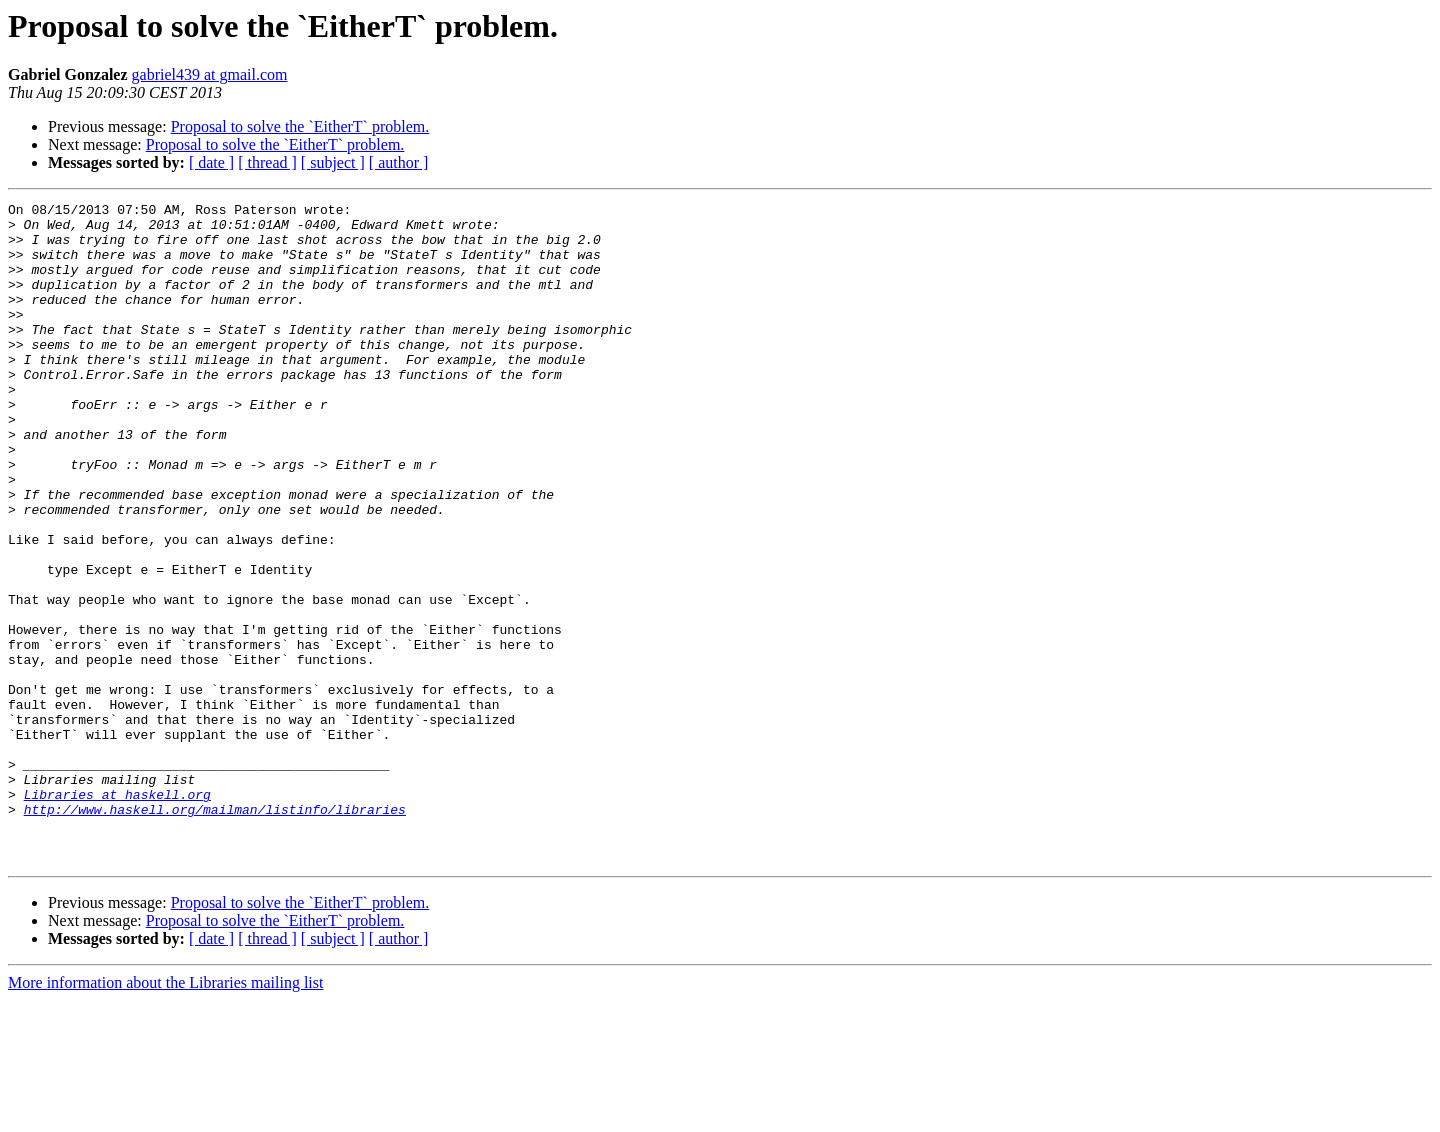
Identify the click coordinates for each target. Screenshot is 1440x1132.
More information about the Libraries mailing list (165, 1114)
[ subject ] (333, 162)
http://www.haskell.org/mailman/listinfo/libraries (215, 932)
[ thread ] (267, 162)
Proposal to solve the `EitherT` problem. (300, 126)
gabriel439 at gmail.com (210, 74)
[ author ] (399, 162)
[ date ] (211, 162)
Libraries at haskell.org (117, 914)
